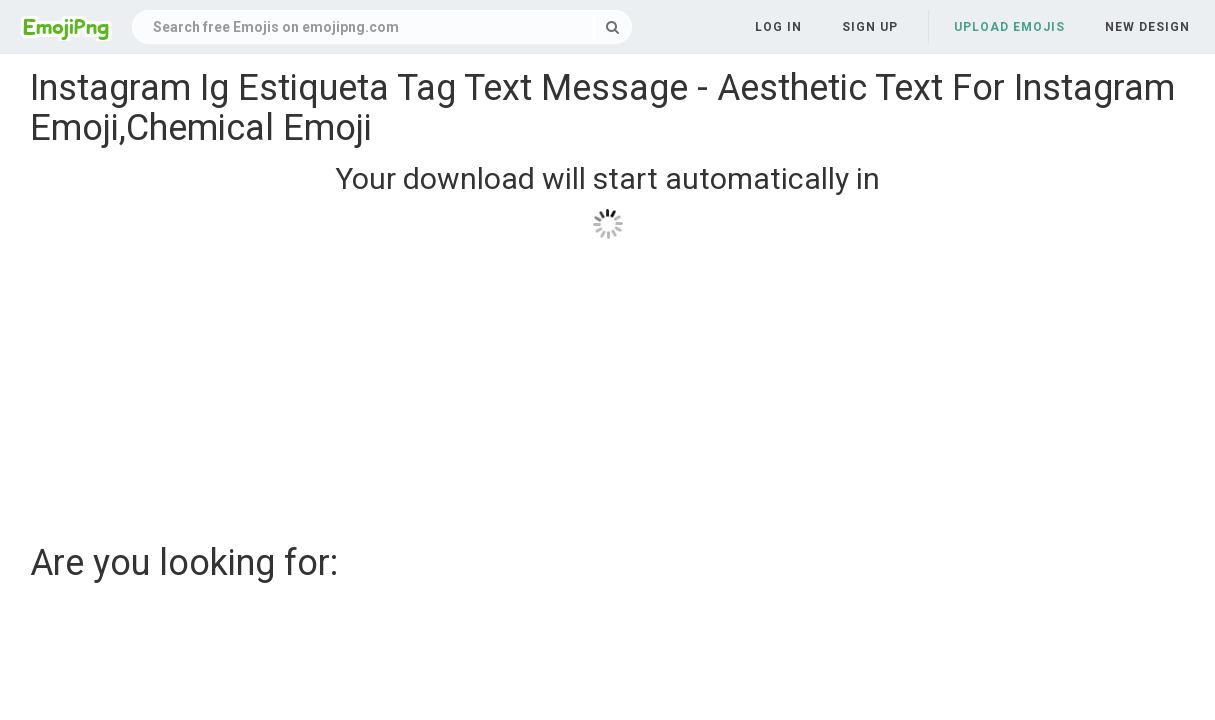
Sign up (870, 27)
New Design (1147, 27)
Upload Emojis (1009, 27)
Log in (778, 27)
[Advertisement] (607, 384)
